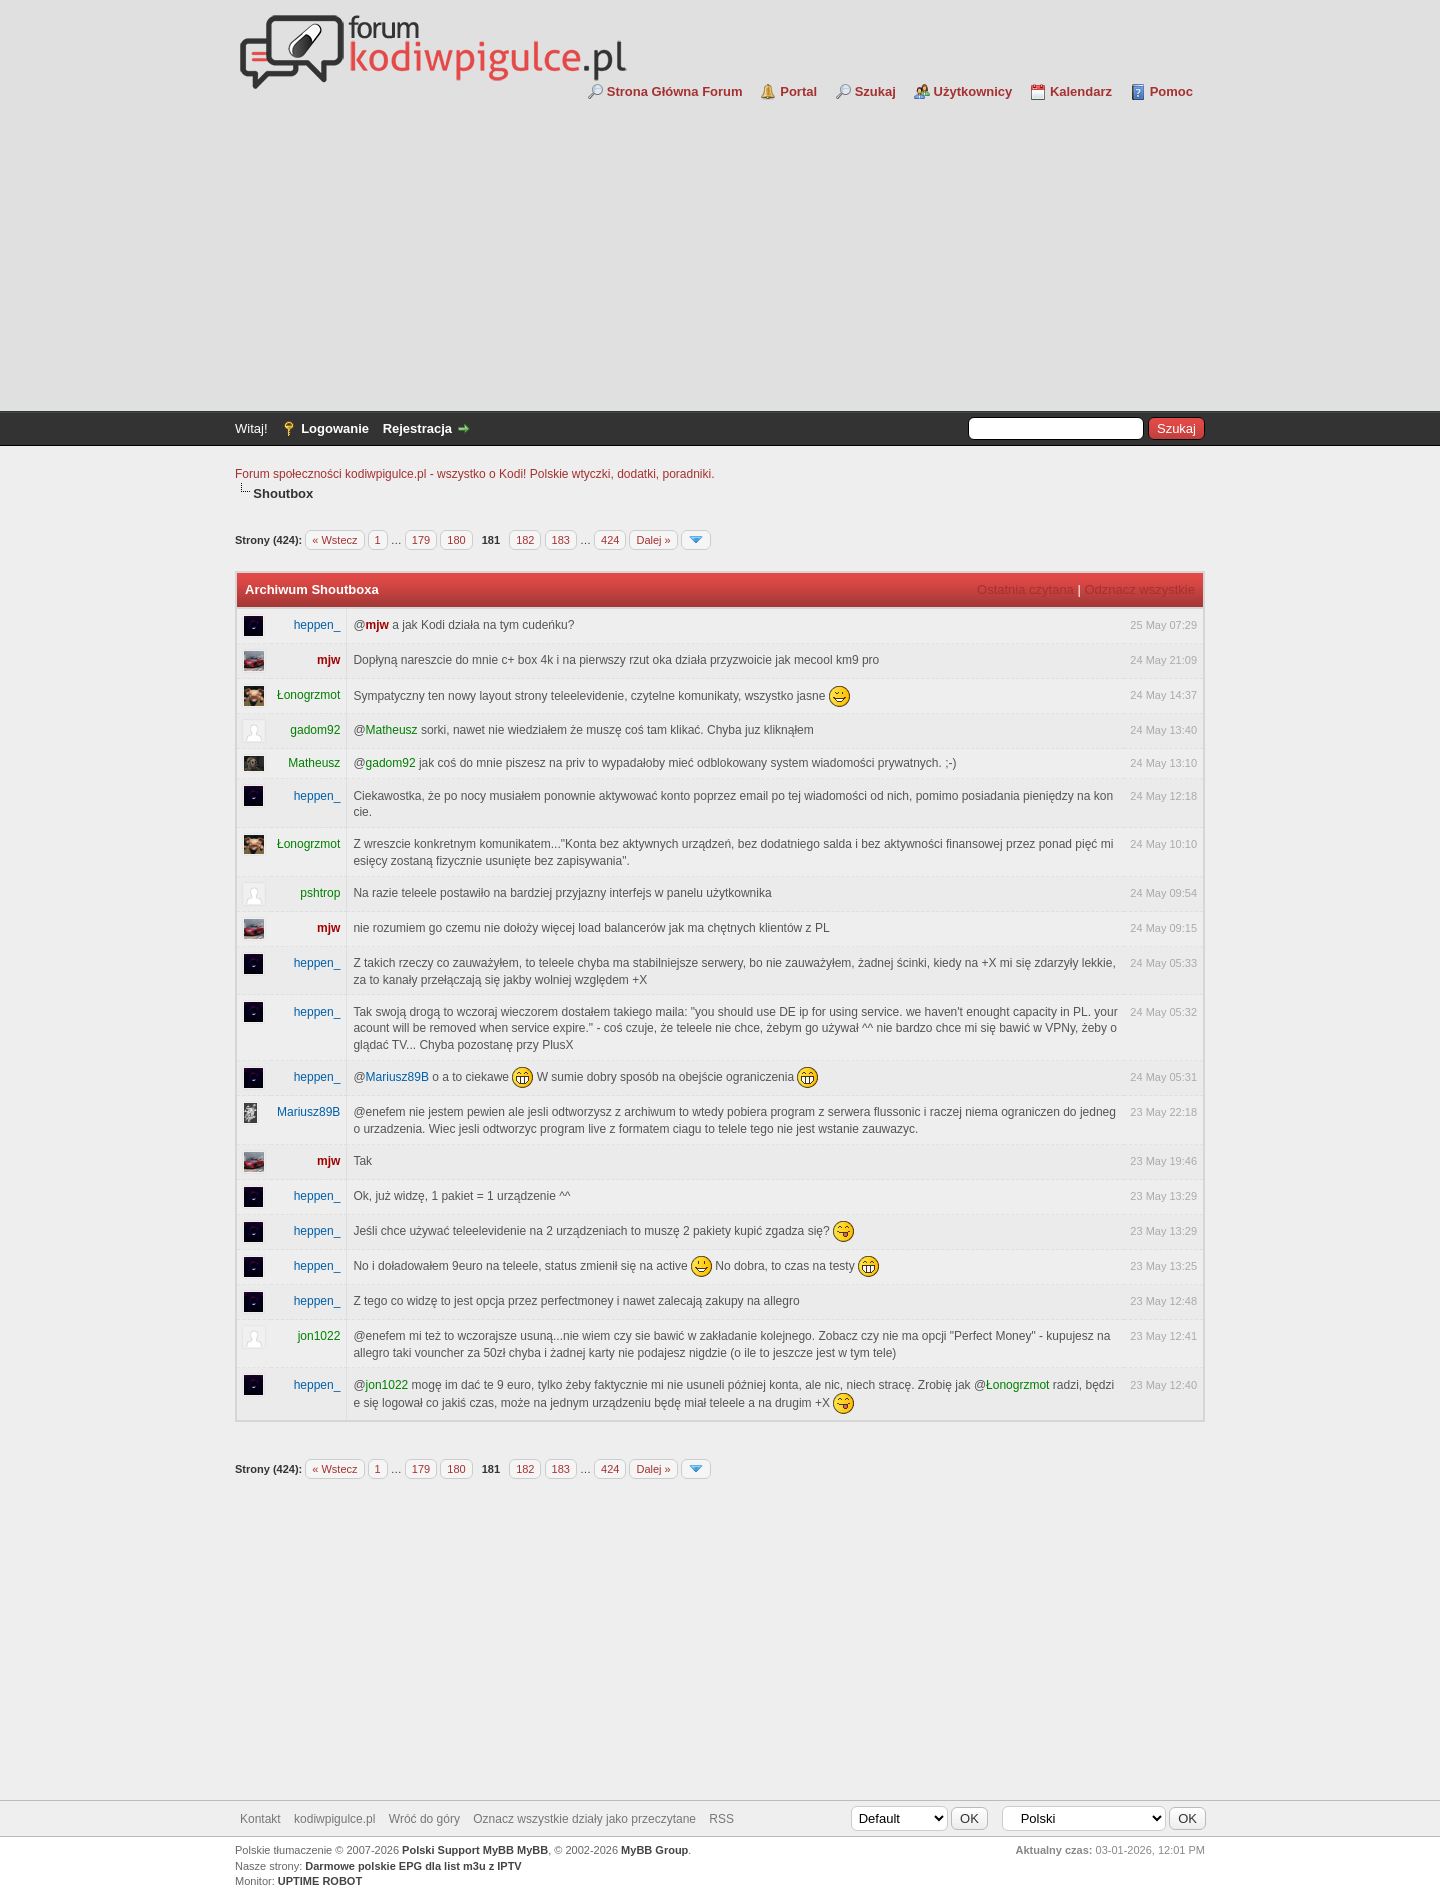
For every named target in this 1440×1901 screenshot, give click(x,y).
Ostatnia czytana (1025, 589)
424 (610, 540)
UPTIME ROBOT (320, 1881)
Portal (798, 91)
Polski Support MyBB (458, 1850)
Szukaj (875, 91)
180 (456, 540)
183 (561, 540)
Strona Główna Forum (675, 91)
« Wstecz (334, 540)
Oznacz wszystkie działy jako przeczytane (584, 1819)
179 (421, 540)
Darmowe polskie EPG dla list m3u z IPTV (413, 1866)
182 (525, 540)
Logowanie (335, 428)
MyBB (532, 1850)
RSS (721, 1819)
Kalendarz (1081, 91)
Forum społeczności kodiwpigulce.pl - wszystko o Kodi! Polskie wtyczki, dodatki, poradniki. (475, 474)
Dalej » (653, 540)
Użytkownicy (973, 91)
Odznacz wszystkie (1139, 589)
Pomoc (1171, 91)
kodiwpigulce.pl (334, 1819)
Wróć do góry (424, 1819)
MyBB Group (654, 1850)
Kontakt (260, 1819)
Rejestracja (417, 428)
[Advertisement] (720, 251)
